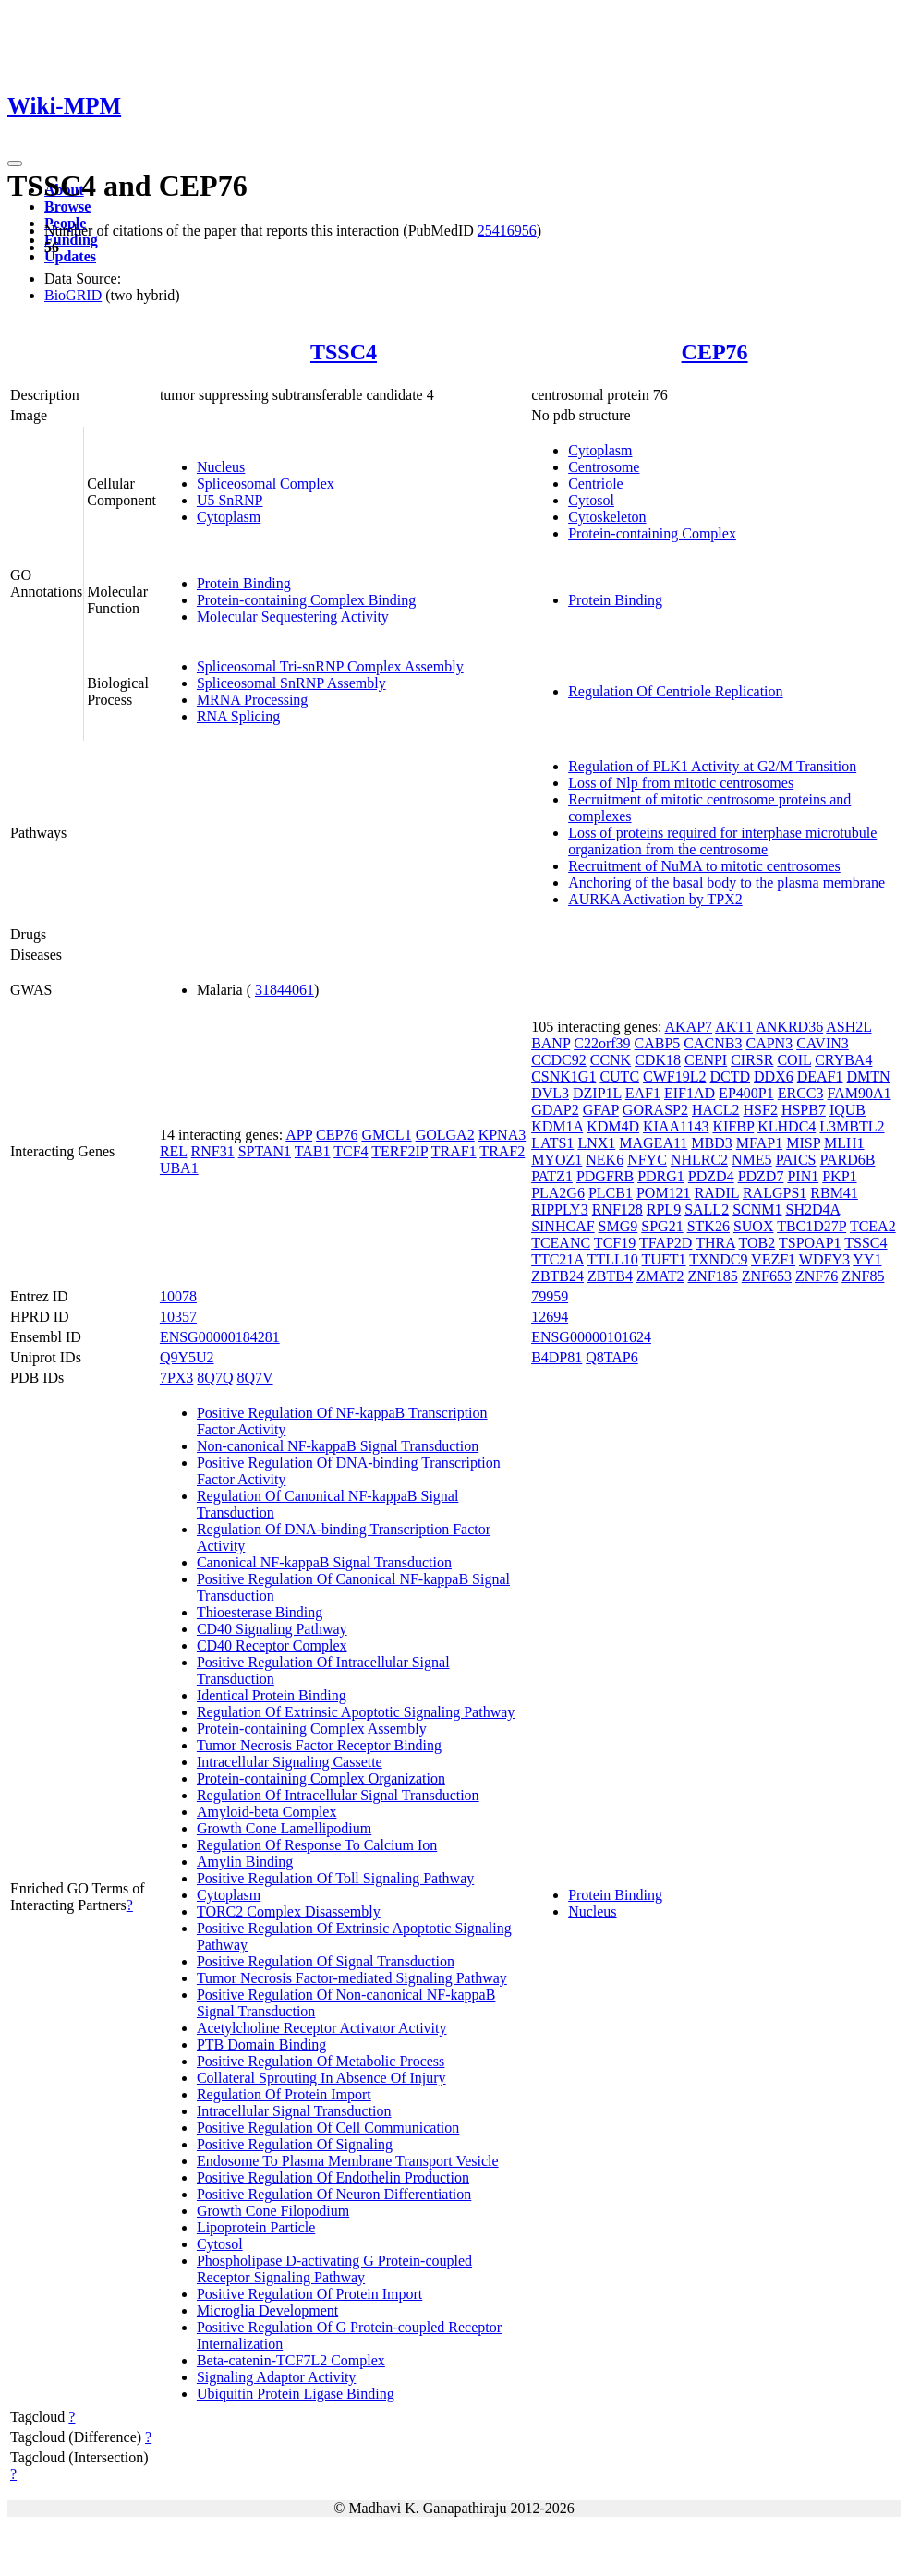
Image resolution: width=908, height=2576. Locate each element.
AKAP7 (689, 1026)
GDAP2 (555, 1110)
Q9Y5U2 (187, 1357)
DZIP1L (597, 1093)
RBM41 (834, 1193)
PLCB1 (610, 1193)
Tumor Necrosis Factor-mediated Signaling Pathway (352, 1978)
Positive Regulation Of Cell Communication (328, 2127)
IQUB (847, 1110)
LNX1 (596, 1143)
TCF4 (350, 1151)
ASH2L (848, 1026)
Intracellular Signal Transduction (294, 2111)
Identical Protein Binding (271, 1695)
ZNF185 (712, 1276)
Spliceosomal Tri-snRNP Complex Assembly (330, 666)
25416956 (507, 230)
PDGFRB (605, 1176)
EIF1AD (689, 1093)
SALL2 (706, 1209)
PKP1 (839, 1176)
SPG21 (662, 1226)
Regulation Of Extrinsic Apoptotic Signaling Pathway (356, 1712)
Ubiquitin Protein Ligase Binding (295, 2393)
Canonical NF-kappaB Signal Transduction (324, 1562)
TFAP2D (666, 1243)
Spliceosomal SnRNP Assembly (291, 683)
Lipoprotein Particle (256, 2227)
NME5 (752, 1159)
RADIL (717, 1193)
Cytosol (591, 500)
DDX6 (773, 1076)
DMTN (868, 1076)
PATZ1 (552, 1176)
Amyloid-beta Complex (267, 1812)
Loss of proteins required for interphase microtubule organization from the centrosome (722, 841)
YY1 (867, 1259)
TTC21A (557, 1259)
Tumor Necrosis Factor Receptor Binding (319, 1745)
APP (298, 1135)
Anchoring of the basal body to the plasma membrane (726, 882)
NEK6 (604, 1159)
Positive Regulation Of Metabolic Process (320, 2061)
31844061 (284, 990)
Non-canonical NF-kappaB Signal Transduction (337, 1446)
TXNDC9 (718, 1259)
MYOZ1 (556, 1159)
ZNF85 (862, 1276)
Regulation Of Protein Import (284, 2094)
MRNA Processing (252, 699)
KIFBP (733, 1126)
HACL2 (716, 1110)
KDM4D (613, 1126)
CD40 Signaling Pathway (272, 1629)
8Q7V (254, 1377)
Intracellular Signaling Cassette (289, 1762)
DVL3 (550, 1093)
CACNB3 (713, 1043)
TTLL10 (612, 1259)
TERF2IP (399, 1151)
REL (174, 1151)
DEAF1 (820, 1076)
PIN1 (802, 1176)
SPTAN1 (264, 1151)
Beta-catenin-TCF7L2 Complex (291, 2360)
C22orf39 (602, 1043)
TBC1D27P (811, 1226)
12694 (549, 1316)
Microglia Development (267, 2310)
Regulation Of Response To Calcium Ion (317, 1845)
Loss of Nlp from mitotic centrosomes (680, 783)
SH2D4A (813, 1209)
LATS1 (552, 1143)
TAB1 (313, 1151)
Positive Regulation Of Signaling (295, 2144)
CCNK (610, 1060)
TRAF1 (454, 1151)
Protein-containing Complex (652, 533)
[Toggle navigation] (14, 163)
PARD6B (848, 1159)
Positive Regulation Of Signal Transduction (325, 1961)
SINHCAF (562, 1226)
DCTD (730, 1076)
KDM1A (557, 1126)
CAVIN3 (822, 1043)
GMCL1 (386, 1135)
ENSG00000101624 (591, 1337)
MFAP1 (759, 1143)
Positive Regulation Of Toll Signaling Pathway (335, 1878)
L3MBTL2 (851, 1126)
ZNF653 (767, 1276)
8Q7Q (215, 1377)
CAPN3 (769, 1043)
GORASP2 (655, 1110)
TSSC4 (343, 352)
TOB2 (757, 1243)
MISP (803, 1143)
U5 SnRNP (230, 500)
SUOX (753, 1226)
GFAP (601, 1110)
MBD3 (711, 1143)
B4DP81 (556, 1357)
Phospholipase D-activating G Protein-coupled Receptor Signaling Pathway (334, 2269)
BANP (550, 1043)
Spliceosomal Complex (265, 483)
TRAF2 (502, 1151)
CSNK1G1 (563, 1076)
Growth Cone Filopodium (273, 2211)
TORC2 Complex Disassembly (289, 1911)
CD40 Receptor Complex (272, 1645)
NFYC (647, 1159)
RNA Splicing (238, 716)
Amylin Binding (245, 1861)
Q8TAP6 (612, 1357)
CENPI (705, 1060)
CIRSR (752, 1060)
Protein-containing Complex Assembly (312, 1728)
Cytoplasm (228, 517)
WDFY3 (824, 1259)
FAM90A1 (858, 1093)
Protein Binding (244, 583)
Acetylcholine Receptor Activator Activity (322, 2028)
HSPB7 (803, 1110)
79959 (549, 1296)
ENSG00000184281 (220, 1337)
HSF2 (761, 1110)
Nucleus (221, 467)
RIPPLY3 (559, 1209)
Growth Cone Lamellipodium (284, 1828)
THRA (715, 1243)
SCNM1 (756, 1209)
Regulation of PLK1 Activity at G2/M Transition (712, 766)
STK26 (708, 1226)
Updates (70, 256)
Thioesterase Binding (259, 1612)
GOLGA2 (445, 1135)
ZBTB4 (610, 1276)
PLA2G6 (558, 1193)
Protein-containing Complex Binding (306, 600)
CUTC (619, 1076)
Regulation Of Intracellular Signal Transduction (338, 1795)
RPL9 (664, 1209)
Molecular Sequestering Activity (293, 616)
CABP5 (658, 1043)
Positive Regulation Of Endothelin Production (333, 2177)
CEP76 (715, 352)
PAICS (796, 1159)
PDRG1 (660, 1176)
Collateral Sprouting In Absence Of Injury (321, 2078)
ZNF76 (816, 1276)
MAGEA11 (653, 1143)
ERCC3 (801, 1093)
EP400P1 (746, 1093)
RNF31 (213, 1151)
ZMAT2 (660, 1276)
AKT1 (734, 1026)
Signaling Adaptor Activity (276, 2377)
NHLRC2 (699, 1159)
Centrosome (603, 467)
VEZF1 (773, 1259)
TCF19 (615, 1243)
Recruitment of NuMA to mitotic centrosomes (704, 866)
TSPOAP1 (810, 1243)
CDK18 (658, 1060)
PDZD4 (711, 1176)
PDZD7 (761, 1176)
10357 (178, 1316)
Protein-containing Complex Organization (321, 1778)
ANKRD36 (789, 1026)
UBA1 (179, 1168)
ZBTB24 (557, 1276)
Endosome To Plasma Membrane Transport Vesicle (348, 2161)
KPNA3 (502, 1135)
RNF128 (617, 1209)
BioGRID (73, 295)
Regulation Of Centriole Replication (675, 691)
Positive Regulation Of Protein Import (309, 2294)
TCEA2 (873, 1226)
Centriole (595, 483)
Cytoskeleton (607, 517)
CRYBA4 (843, 1060)
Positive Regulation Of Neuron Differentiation (334, 2194)
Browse (67, 206)
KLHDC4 (786, 1126)
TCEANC (560, 1243)
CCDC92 (559, 1060)
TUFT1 (664, 1259)
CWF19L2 (674, 1076)
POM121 (663, 1193)
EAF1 (642, 1093)
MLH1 (844, 1143)
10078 (178, 1296)
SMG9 (618, 1226)
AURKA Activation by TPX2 (655, 899)
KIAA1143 (675, 1126)
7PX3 (176, 1377)
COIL (794, 1060)
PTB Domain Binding (261, 2044)
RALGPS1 (774, 1193)
